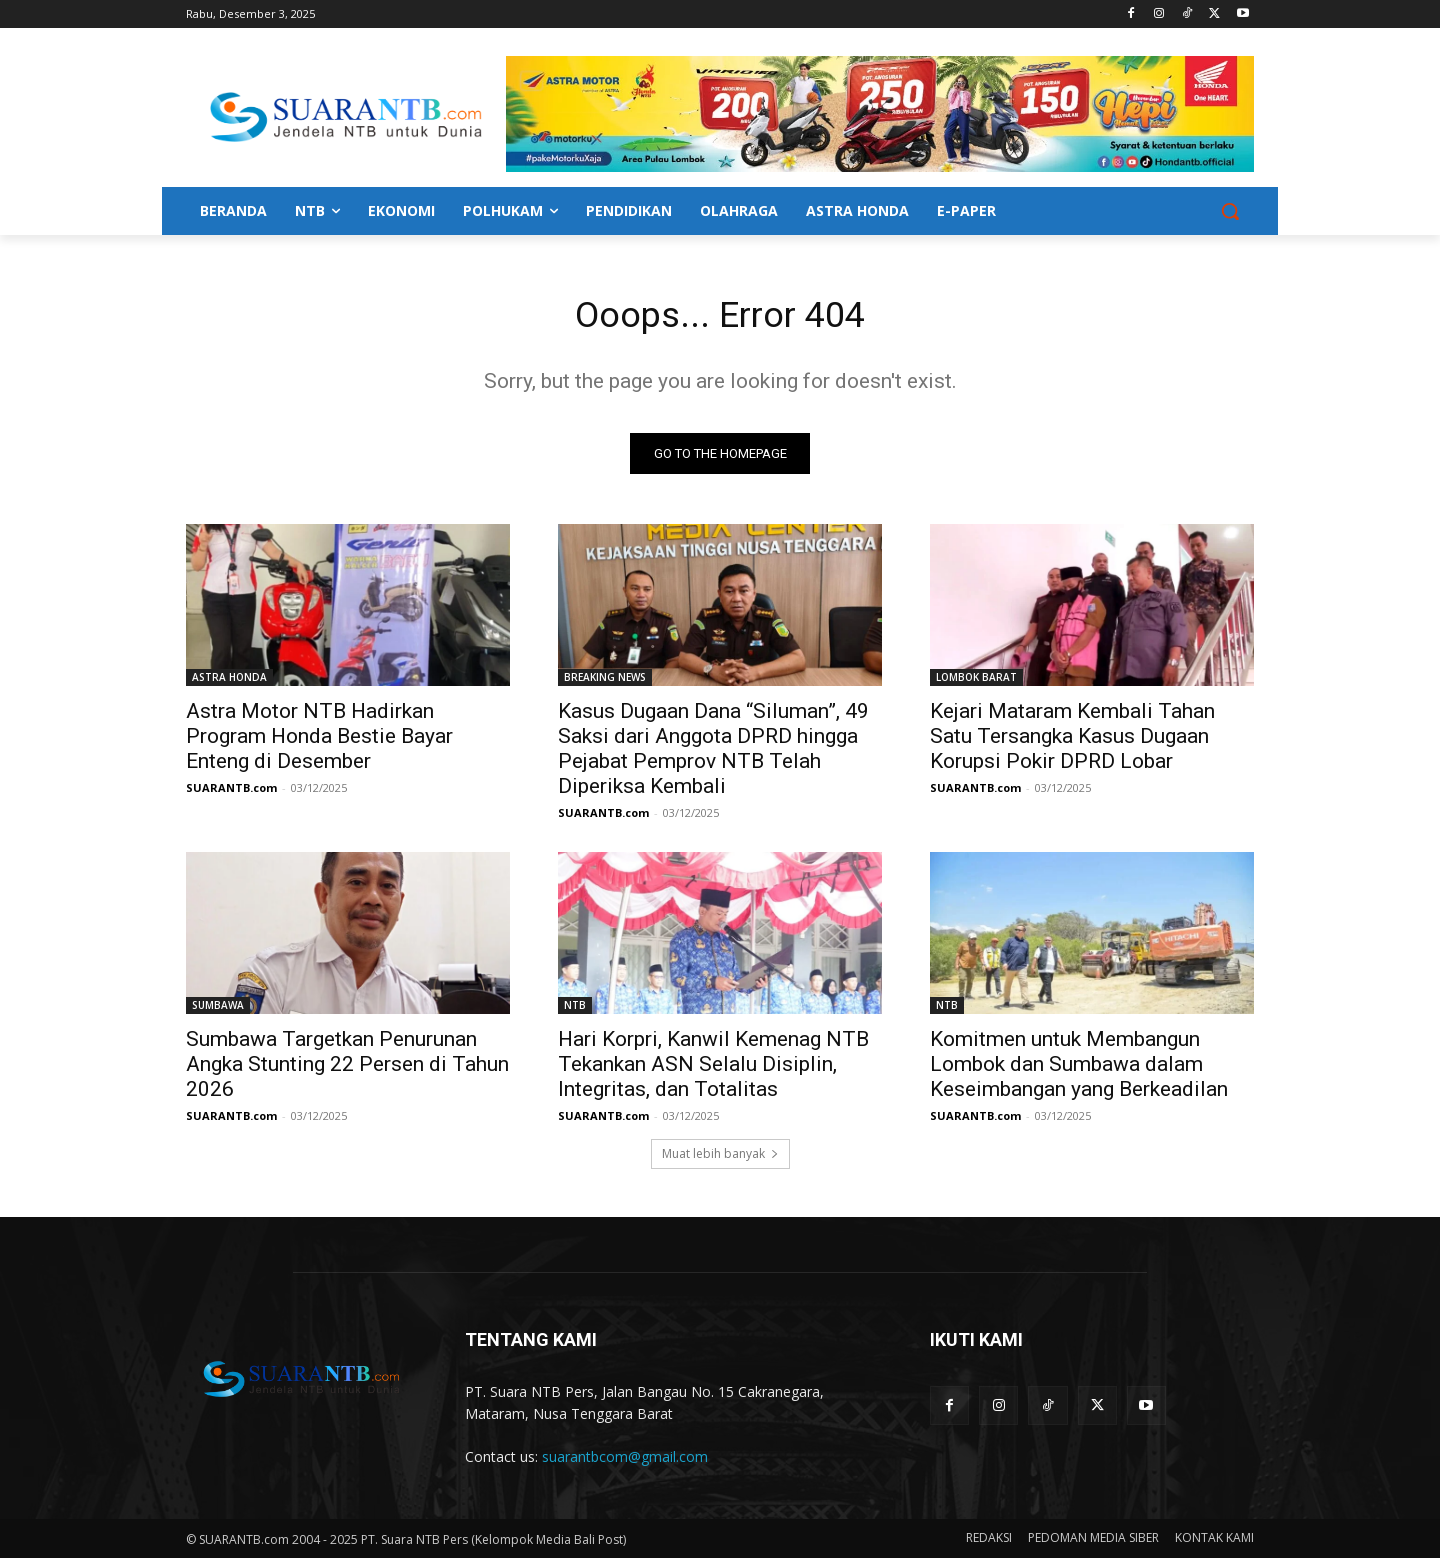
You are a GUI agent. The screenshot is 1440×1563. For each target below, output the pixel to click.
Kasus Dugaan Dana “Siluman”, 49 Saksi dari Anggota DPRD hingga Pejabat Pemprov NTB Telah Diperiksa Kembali (713, 753)
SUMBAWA (218, 1010)
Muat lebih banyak (720, 1158)
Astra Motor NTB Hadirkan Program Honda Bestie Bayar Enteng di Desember (319, 741)
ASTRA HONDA (229, 682)
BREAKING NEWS (605, 682)
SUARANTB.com (231, 792)
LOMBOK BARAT (976, 682)
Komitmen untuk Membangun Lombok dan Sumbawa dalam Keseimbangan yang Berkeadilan (1079, 1069)
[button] (1230, 211)
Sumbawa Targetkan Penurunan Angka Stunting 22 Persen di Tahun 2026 (347, 1069)
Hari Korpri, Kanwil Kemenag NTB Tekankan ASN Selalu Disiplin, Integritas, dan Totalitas (713, 1069)
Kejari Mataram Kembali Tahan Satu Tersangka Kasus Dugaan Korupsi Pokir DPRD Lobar (1072, 741)
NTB (575, 1010)
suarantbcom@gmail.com (625, 1462)
